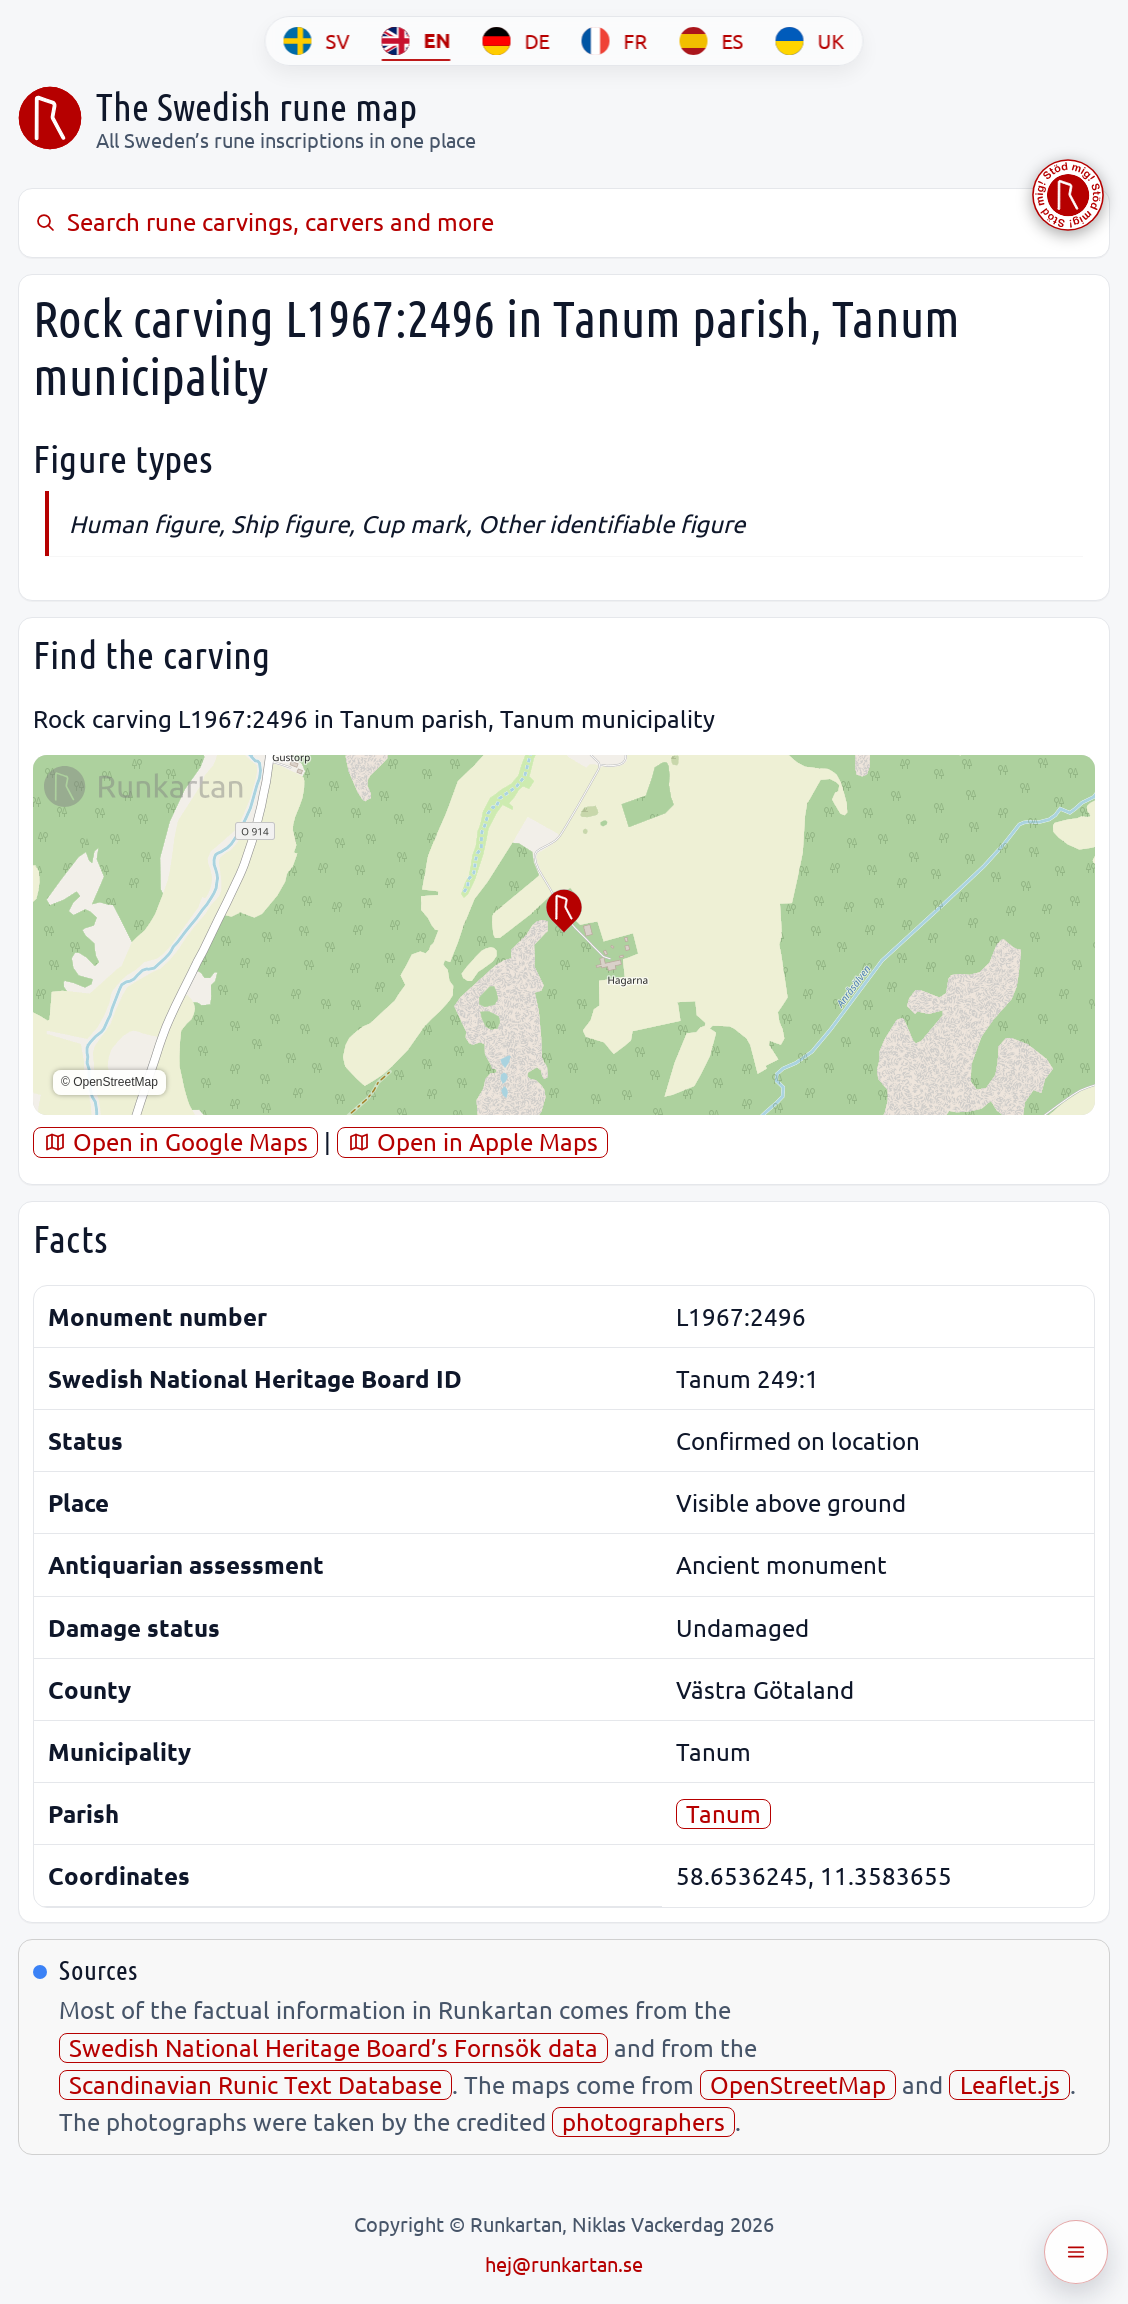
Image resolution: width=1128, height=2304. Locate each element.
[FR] (615, 41)
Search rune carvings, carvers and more (263, 221)
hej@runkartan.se (564, 2263)
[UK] (810, 41)
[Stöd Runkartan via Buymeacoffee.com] (1068, 195)
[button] (564, 911)
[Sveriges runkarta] (50, 118)
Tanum (723, 1813)
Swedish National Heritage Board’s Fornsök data (333, 2047)
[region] (564, 935)
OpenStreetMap (798, 2084)
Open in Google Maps (175, 1141)
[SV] (317, 41)
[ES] (712, 41)
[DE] (516, 41)
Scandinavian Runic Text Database (255, 2084)
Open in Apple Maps (472, 1141)
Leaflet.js (1010, 2084)
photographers (643, 2121)
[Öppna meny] (1076, 2252)
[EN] (416, 41)
